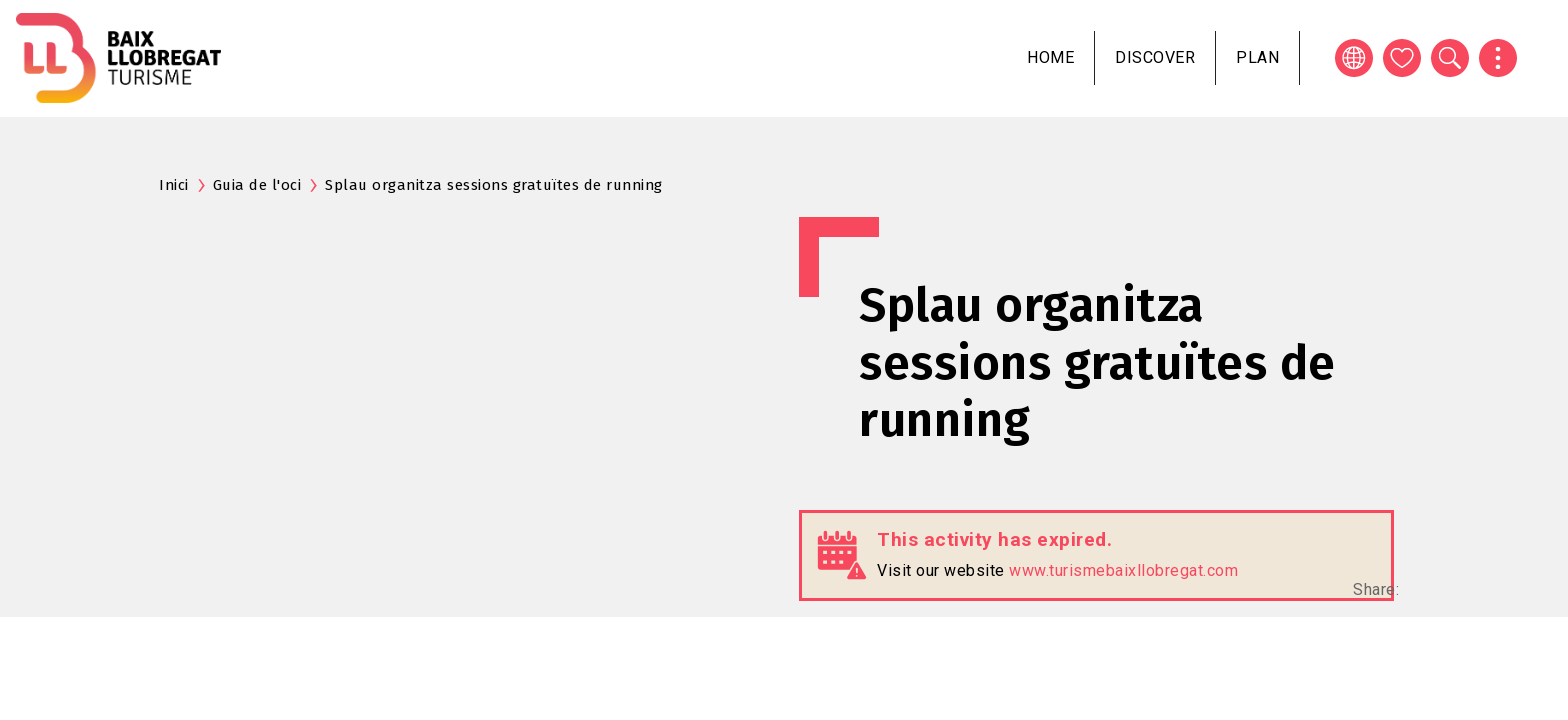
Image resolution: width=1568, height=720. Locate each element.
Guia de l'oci (257, 185)
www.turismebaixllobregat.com (1123, 570)
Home (1050, 57)
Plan (1257, 57)
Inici (174, 185)
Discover (1155, 57)
